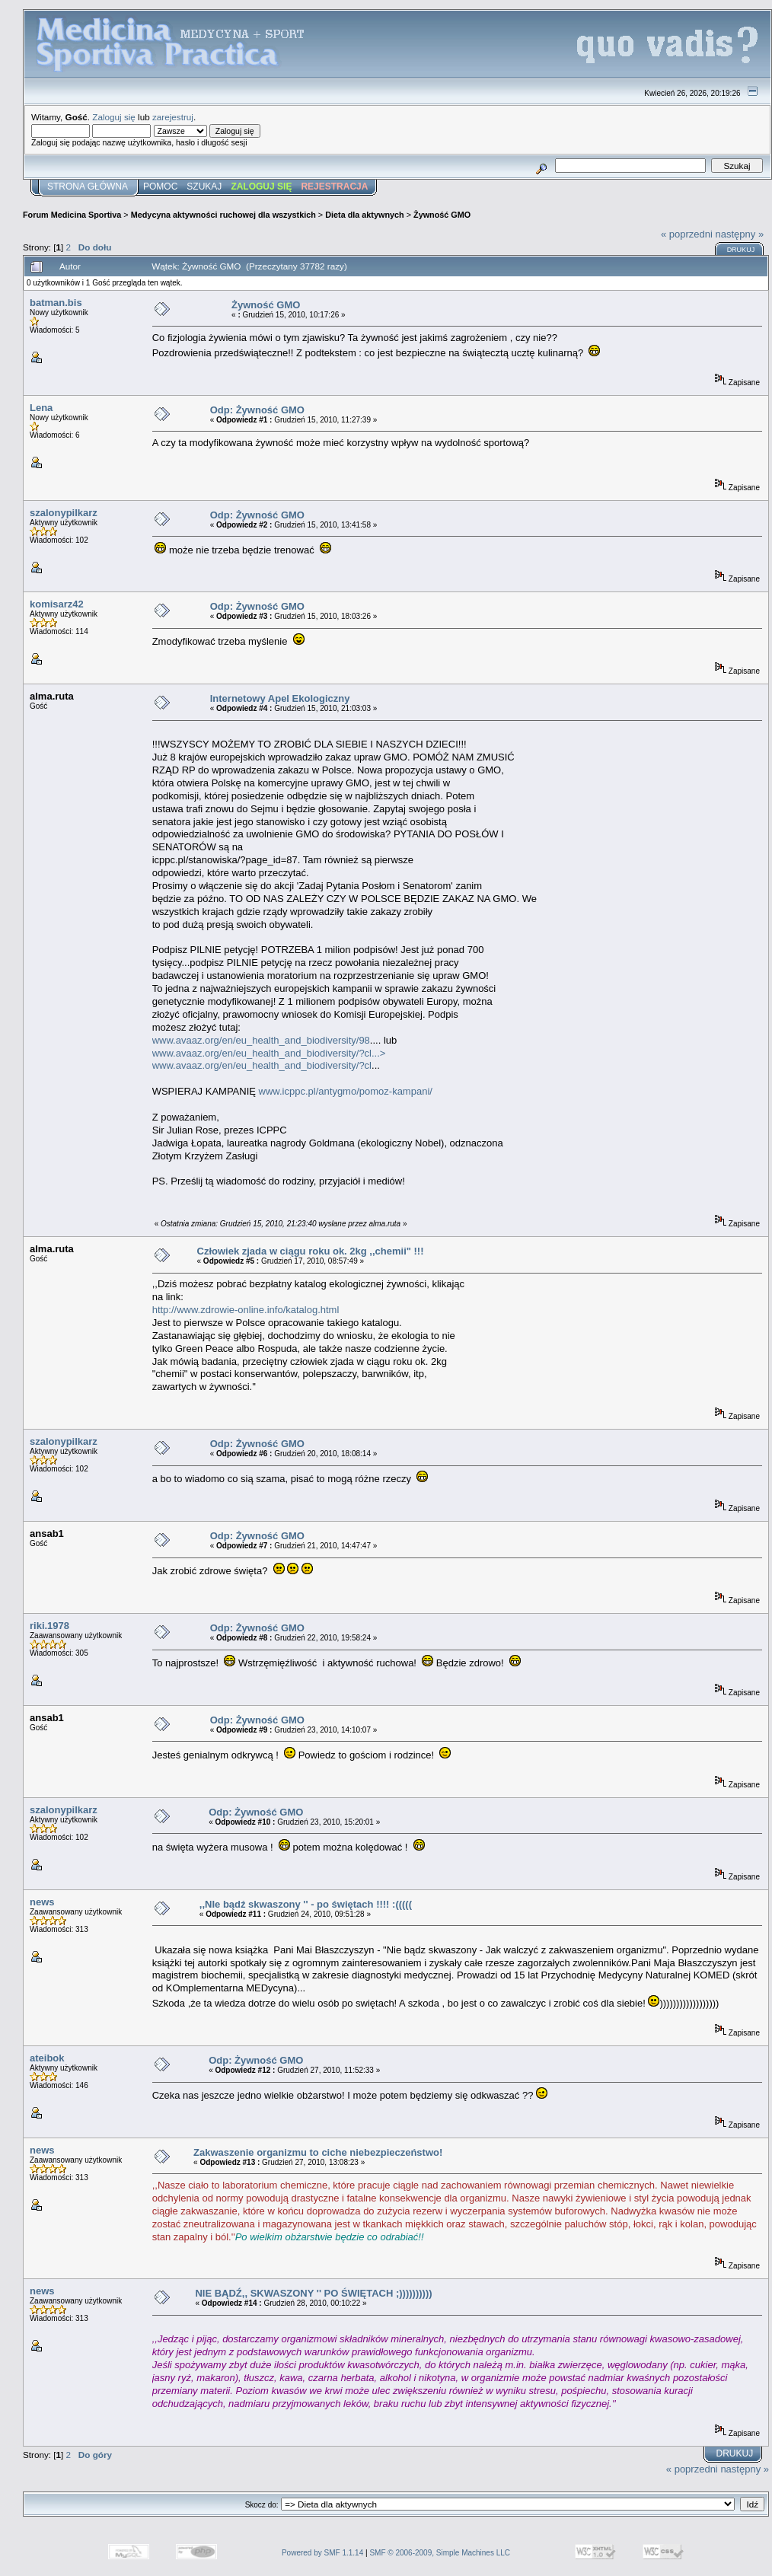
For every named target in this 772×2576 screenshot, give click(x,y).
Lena (41, 407)
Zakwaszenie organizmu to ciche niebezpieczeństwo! (317, 2152)
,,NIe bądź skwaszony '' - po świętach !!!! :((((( (305, 1904)
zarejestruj (172, 117)
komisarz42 (57, 604)
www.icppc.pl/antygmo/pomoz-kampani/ (345, 1091)
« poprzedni (687, 234)
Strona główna (87, 186)
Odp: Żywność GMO (257, 410)
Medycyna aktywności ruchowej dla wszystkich (223, 214)
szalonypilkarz (63, 512)
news (42, 1902)
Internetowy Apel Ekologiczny (280, 698)
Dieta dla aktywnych (364, 214)
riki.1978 (49, 1625)
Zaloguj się (114, 117)
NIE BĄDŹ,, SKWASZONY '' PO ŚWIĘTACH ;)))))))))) (313, 2293)
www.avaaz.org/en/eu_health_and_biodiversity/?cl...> (269, 1053)
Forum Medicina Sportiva (72, 214)
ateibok (47, 2058)
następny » (740, 234)
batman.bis (56, 302)
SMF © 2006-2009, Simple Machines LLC (439, 2553)
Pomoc (160, 186)
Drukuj (741, 249)
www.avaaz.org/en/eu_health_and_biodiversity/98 (261, 1040)
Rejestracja (334, 186)
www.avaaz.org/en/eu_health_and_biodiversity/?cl (262, 1065)
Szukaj (204, 186)
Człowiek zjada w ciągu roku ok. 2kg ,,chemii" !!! (310, 1251)
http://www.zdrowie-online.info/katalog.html (246, 1309)
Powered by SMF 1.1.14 (322, 2553)
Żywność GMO (442, 214)
